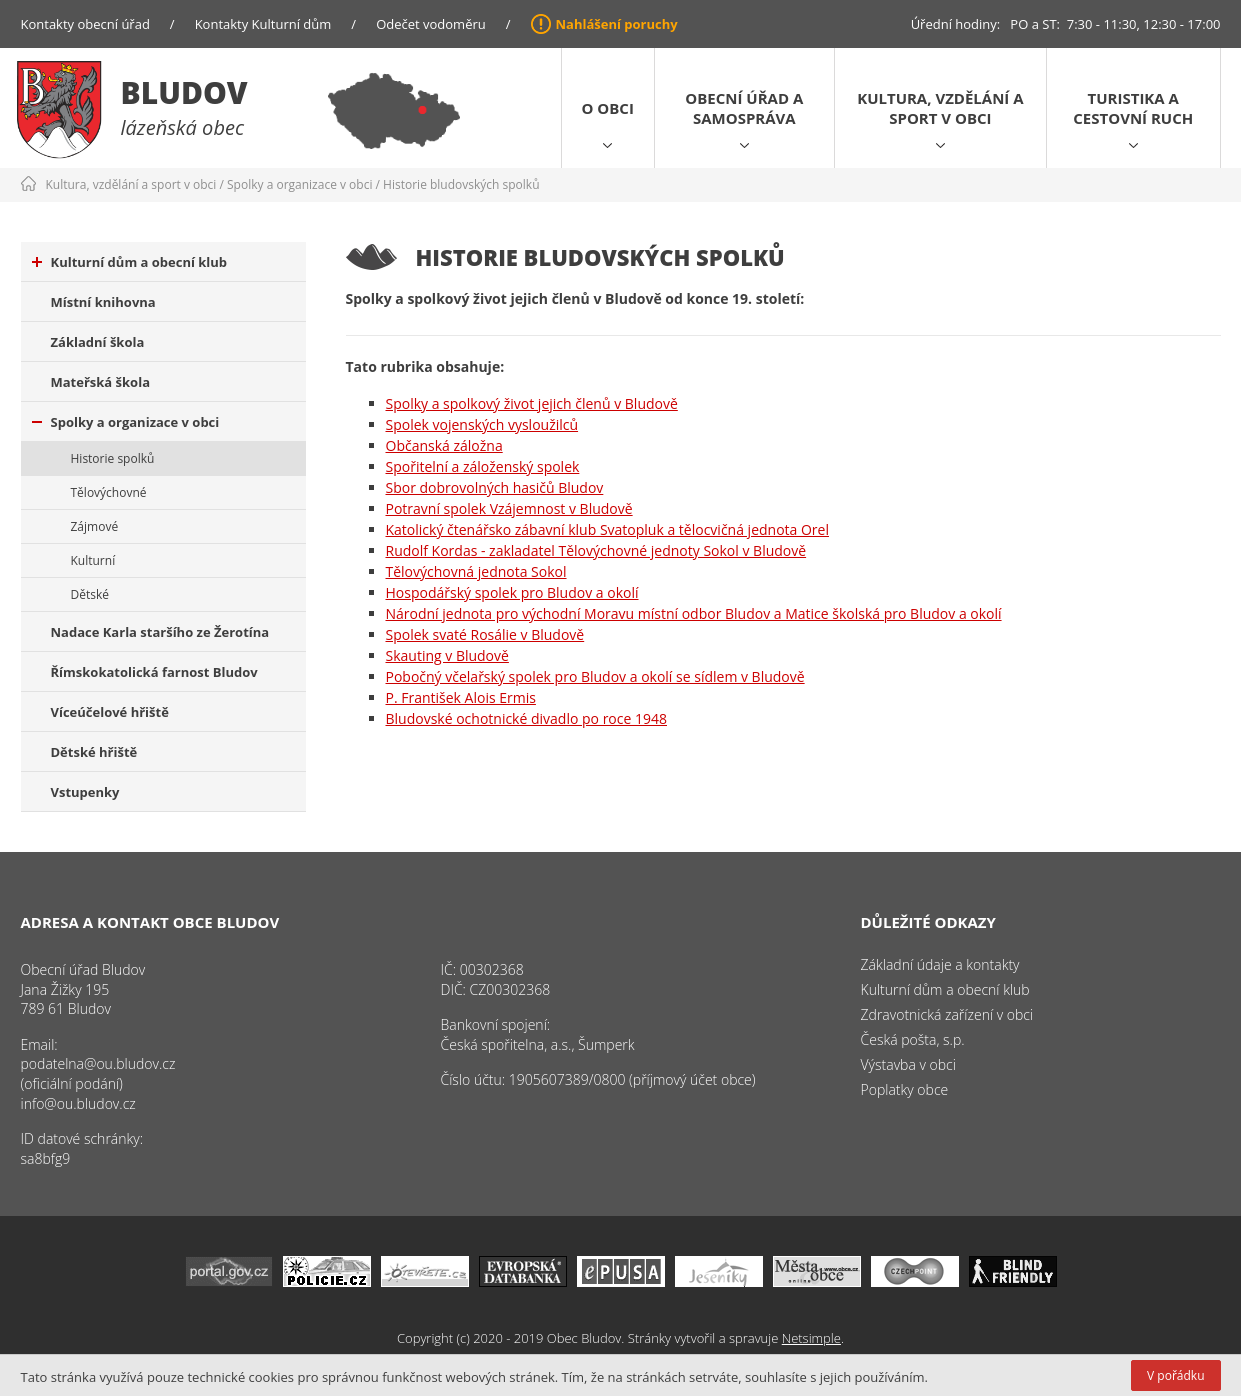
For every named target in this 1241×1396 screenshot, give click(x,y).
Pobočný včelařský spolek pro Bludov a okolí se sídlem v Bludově (595, 676)
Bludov (184, 92)
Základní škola (98, 342)
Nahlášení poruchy (617, 24)
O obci (608, 108)
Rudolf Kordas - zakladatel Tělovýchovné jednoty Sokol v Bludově (596, 550)
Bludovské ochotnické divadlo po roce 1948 (527, 718)
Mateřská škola (100, 382)
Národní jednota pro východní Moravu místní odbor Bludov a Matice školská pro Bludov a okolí (694, 613)
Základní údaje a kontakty (940, 964)
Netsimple (811, 1338)
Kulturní (93, 560)
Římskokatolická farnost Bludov (154, 672)
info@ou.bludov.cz (78, 1103)
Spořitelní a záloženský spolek (483, 466)
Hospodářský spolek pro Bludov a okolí (512, 592)
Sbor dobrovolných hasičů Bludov (495, 487)
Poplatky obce (905, 1089)
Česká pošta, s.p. (913, 1039)
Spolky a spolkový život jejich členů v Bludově (532, 403)
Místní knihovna (103, 302)
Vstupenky (85, 792)
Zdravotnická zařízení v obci (947, 1014)
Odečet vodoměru (431, 24)
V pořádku (1175, 1375)
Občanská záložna (444, 445)
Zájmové (95, 526)
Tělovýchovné (109, 492)
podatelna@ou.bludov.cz (98, 1063)
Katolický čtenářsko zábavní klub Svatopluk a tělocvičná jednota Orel (607, 529)
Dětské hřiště (94, 752)
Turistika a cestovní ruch (1133, 108)
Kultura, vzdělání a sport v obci (940, 108)
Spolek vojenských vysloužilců (482, 424)
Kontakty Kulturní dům (263, 24)
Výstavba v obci (908, 1064)
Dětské (90, 594)
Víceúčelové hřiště (110, 712)
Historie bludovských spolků (461, 184)
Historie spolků (113, 458)
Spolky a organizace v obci (299, 184)
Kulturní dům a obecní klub (130, 262)
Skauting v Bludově (447, 655)
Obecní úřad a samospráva (744, 108)
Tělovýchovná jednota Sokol (476, 571)
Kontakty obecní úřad (85, 24)
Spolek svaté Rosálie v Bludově (485, 634)
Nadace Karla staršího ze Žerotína (160, 632)
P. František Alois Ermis (461, 697)
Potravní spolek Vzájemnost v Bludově (509, 508)
